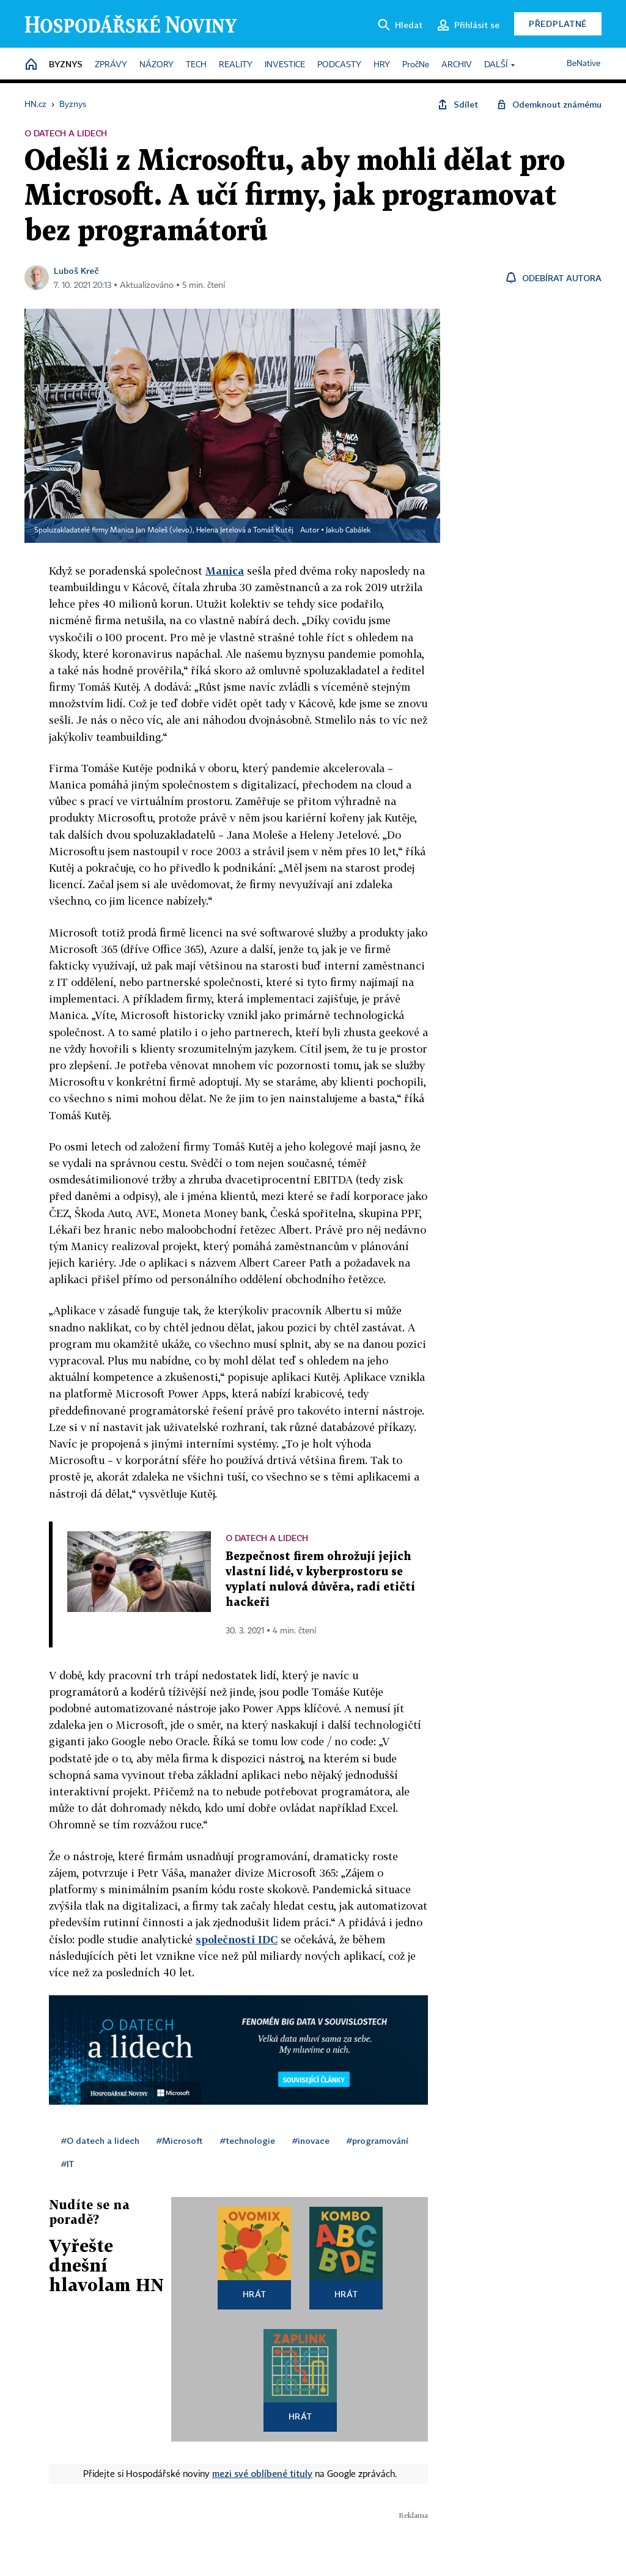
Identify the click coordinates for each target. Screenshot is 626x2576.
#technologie (247, 2140)
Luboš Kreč (76, 270)
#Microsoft (179, 2140)
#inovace (311, 2140)
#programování (377, 2140)
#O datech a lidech (100, 2140)
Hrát (255, 2294)
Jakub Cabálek (348, 530)
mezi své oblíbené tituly (262, 2473)
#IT (67, 2163)
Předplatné (558, 23)
